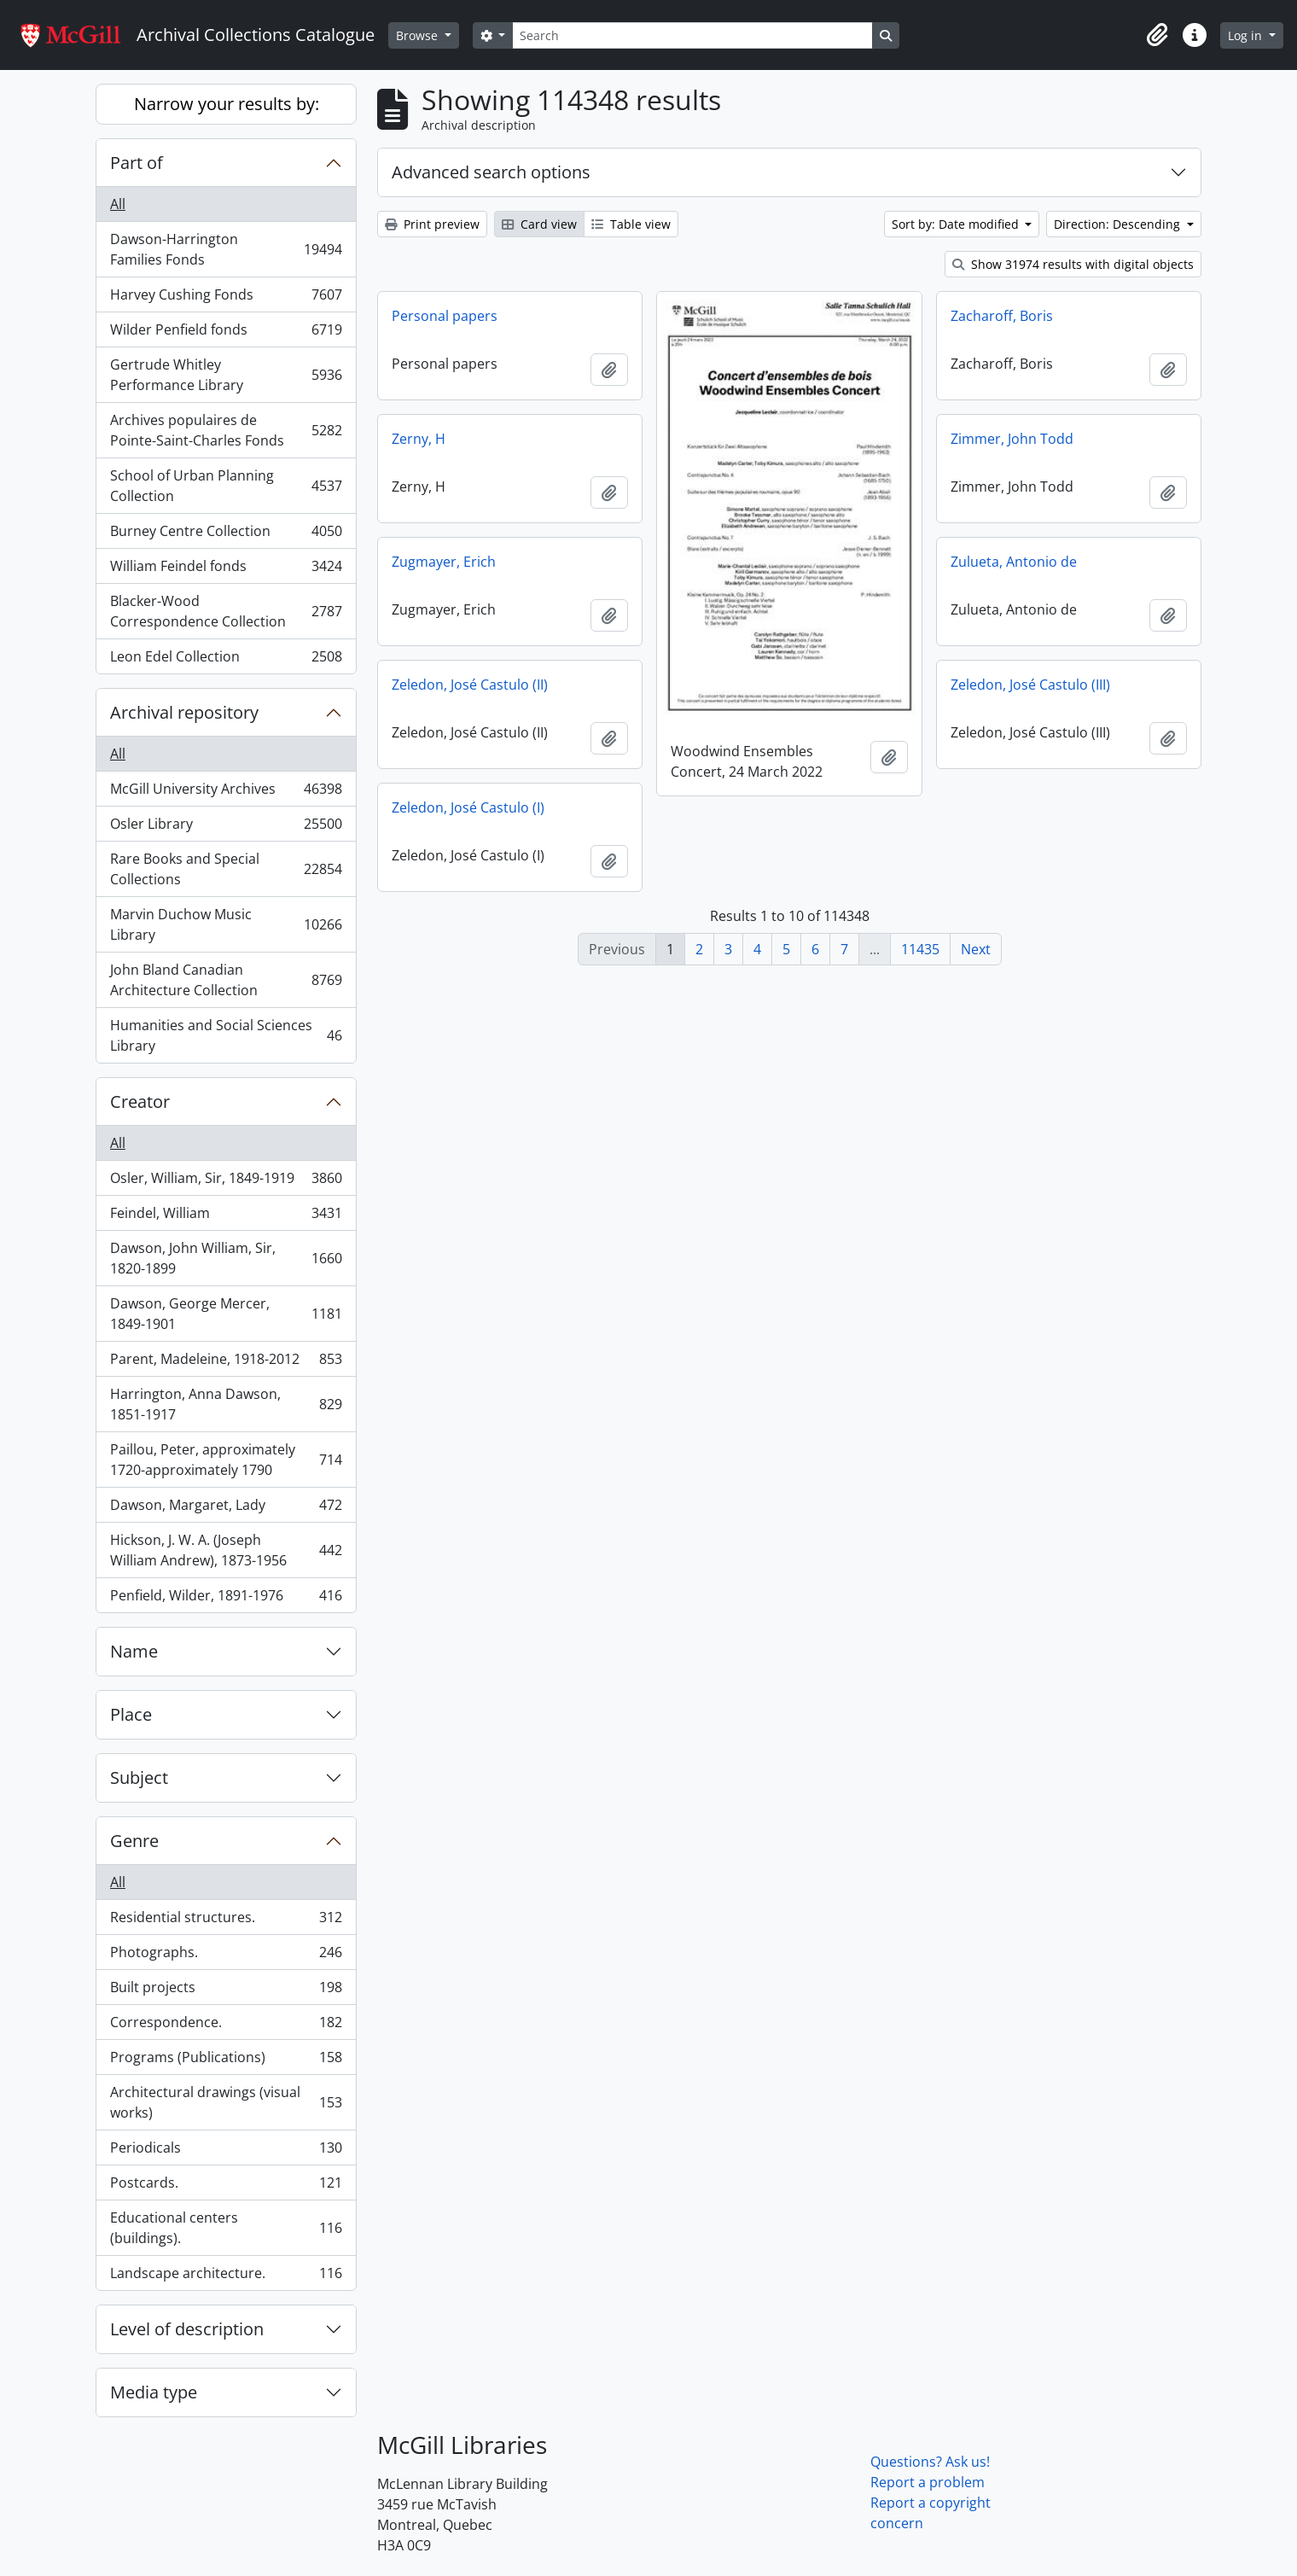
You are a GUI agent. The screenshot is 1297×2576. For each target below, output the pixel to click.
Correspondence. (225, 2026)
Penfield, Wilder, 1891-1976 (225, 1598)
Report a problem (927, 2482)
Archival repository (184, 712)
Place (131, 1714)
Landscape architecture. (225, 2276)
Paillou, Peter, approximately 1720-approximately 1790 (225, 1459)
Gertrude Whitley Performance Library (225, 374)
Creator (140, 1101)
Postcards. (225, 2186)
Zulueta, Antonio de (1014, 561)
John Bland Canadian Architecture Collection (225, 980)
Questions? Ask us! (930, 2461)
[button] (1157, 35)
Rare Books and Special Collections (225, 869)
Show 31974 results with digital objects (1073, 264)
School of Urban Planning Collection (225, 485)
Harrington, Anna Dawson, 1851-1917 (225, 1404)
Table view (631, 224)
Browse (418, 35)
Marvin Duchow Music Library (225, 924)
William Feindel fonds (225, 570)
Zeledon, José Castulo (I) (468, 807)
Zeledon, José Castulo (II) (470, 684)
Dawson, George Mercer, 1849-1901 (225, 1313)
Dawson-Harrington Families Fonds (225, 249)
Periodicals (225, 2151)
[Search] (692, 35)
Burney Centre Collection (225, 535)
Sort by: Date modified (957, 224)
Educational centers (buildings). (225, 2227)
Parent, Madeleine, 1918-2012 (225, 1363)
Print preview (432, 224)
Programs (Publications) (225, 2061)
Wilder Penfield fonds (225, 333)
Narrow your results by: (226, 103)
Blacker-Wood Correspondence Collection (225, 611)
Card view (539, 224)
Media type (153, 2392)
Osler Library (225, 827)
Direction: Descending (1119, 224)
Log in (1246, 35)
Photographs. (225, 1956)
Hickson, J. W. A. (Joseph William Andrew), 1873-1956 (225, 1550)
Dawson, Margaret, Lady (225, 1509)
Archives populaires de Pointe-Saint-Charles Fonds (225, 430)
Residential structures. (225, 1921)
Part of (136, 162)
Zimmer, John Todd (1012, 438)
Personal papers (444, 315)
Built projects (225, 1991)
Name (134, 1651)
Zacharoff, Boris (1002, 315)
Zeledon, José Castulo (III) (1030, 684)
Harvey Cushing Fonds (225, 298)
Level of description (187, 2328)
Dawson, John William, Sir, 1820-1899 (225, 1258)
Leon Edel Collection (225, 659)
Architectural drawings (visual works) (225, 2102)
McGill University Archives (225, 792)
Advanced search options (491, 172)
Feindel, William (225, 1217)
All (117, 204)
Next (976, 949)
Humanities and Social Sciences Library (225, 1035)
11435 (920, 949)
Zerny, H (418, 438)
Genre (134, 1840)
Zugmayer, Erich (444, 561)
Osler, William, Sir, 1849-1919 (225, 1182)
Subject (139, 1777)
